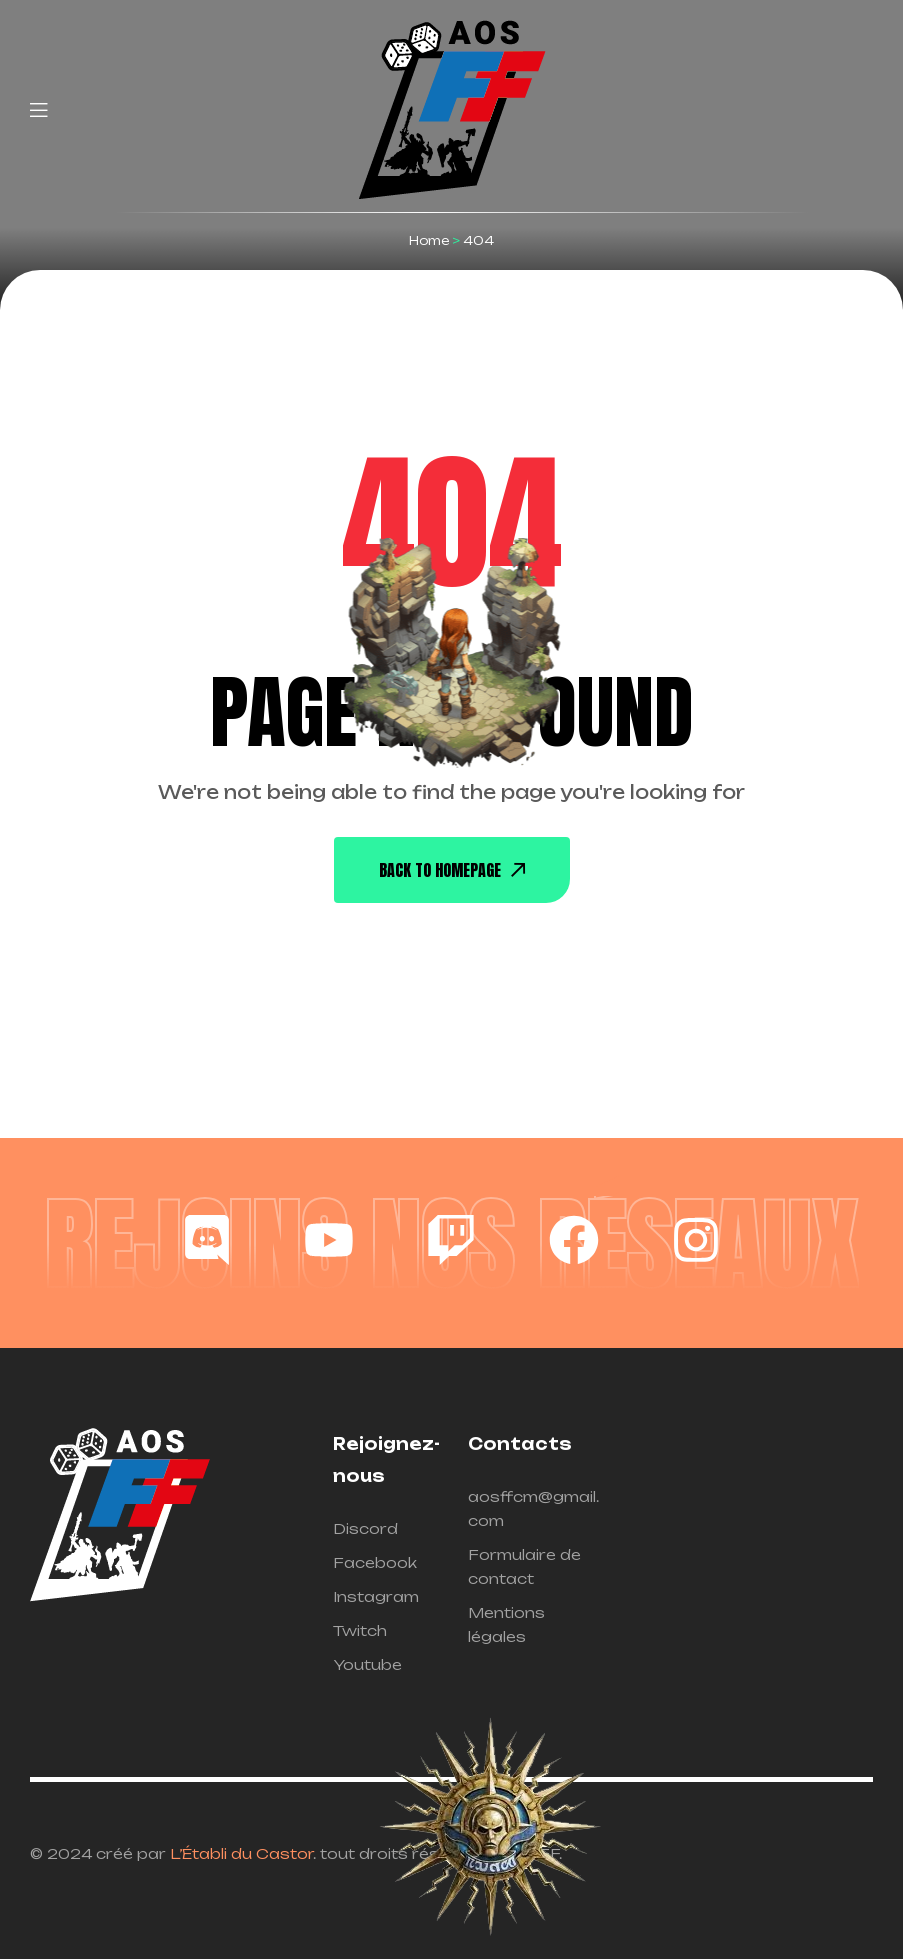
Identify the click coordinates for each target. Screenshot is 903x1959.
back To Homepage (452, 870)
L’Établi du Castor (241, 1853)
